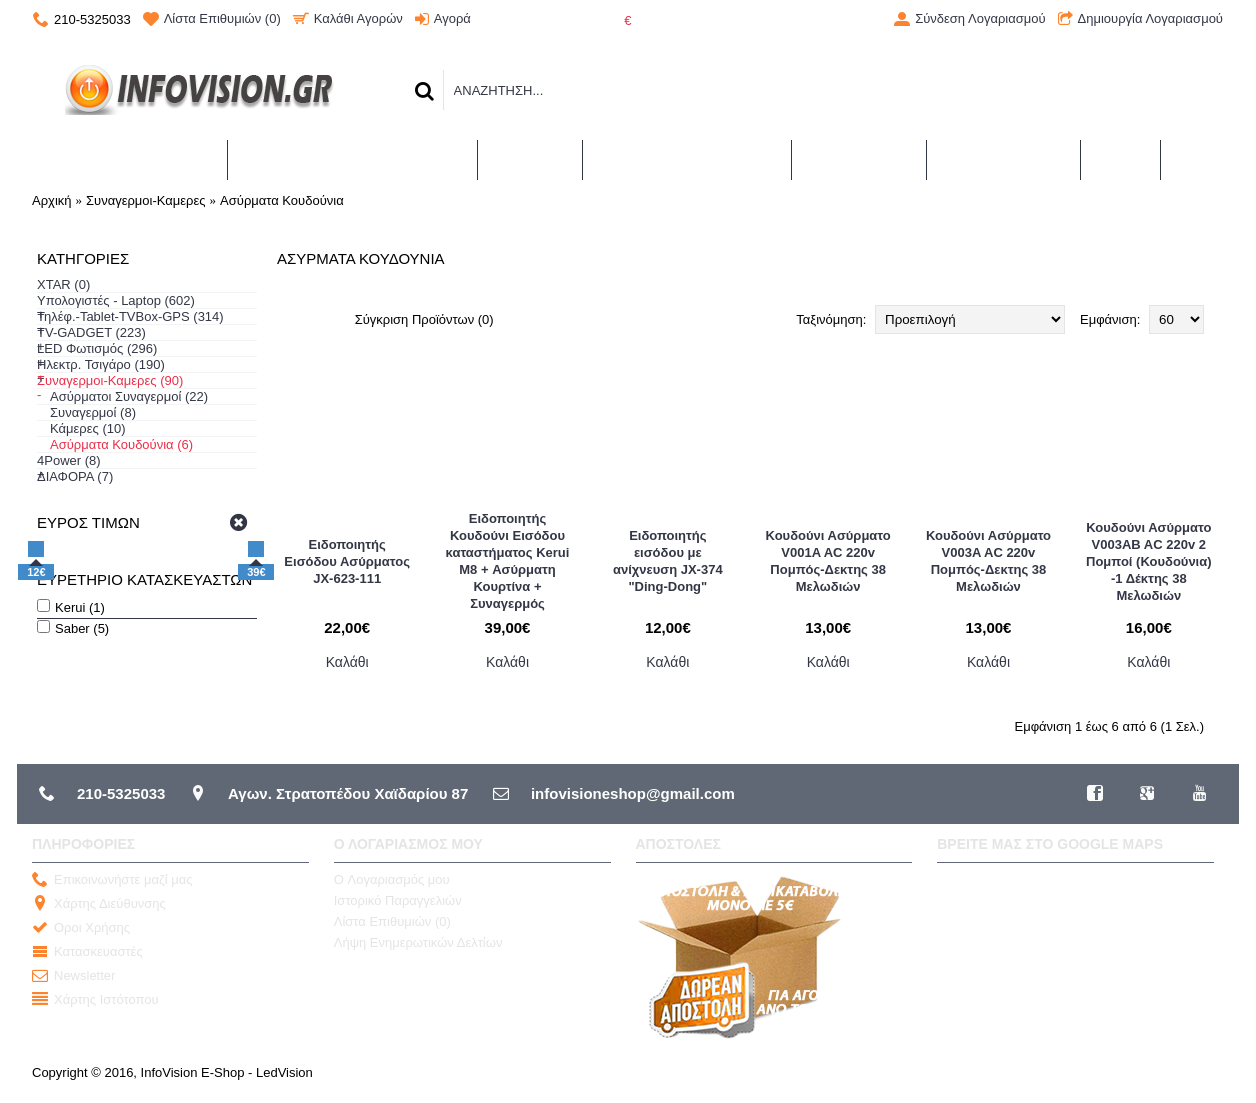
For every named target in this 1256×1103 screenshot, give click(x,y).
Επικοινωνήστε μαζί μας (112, 880)
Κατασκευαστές (87, 952)
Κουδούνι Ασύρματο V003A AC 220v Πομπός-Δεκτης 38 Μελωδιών (988, 561)
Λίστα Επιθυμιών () (392, 921)
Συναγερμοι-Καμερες (146, 200)
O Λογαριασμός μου (392, 879)
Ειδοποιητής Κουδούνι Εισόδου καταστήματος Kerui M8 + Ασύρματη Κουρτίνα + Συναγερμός (508, 561)
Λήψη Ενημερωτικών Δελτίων (418, 942)
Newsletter (73, 976)
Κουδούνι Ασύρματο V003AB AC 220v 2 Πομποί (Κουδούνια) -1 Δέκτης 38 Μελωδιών (1149, 561)
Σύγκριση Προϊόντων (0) (424, 319)
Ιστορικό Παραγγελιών (398, 900)
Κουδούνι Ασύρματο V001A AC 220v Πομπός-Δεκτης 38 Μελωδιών (828, 561)
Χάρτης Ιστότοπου (95, 1000)
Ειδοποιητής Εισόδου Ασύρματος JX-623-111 (347, 561)
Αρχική (52, 200)
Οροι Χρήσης (81, 928)
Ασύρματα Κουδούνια (282, 200)
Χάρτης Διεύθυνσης (99, 904)
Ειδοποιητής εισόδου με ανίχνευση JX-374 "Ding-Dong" (668, 561)
